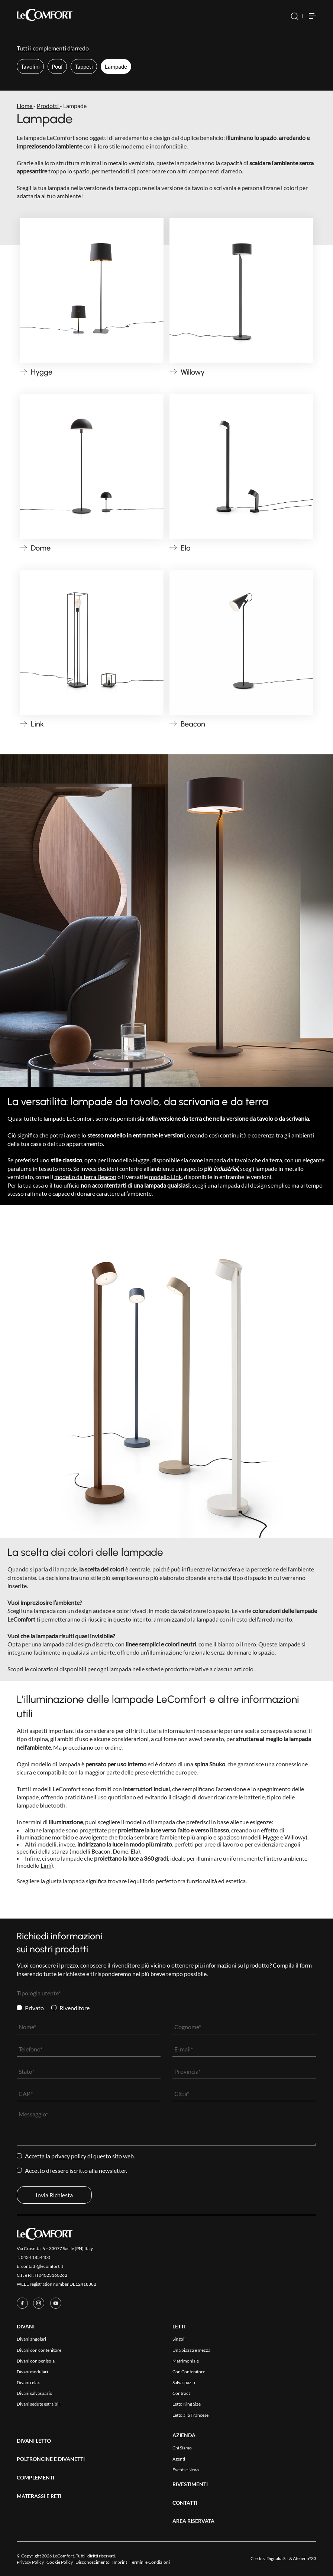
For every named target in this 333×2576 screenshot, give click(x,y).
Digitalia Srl (277, 2558)
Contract (181, 2393)
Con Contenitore (188, 2371)
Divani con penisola (36, 2361)
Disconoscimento (92, 2562)
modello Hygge (130, 1159)
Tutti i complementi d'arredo (53, 48)
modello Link (165, 1176)
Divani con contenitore (39, 2350)
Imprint (119, 2562)
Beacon (100, 1851)
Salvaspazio (183, 2382)
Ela (134, 1851)
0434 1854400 (35, 2257)
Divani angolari (31, 2339)
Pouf (57, 66)
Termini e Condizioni (150, 2562)
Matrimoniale (185, 2361)
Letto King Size (186, 2404)
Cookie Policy (59, 2562)
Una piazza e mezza (191, 2350)
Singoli (178, 2339)
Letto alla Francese (190, 2415)
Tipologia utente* (39, 1993)
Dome (120, 1851)
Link (46, 1865)
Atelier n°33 (304, 2558)
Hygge (271, 1837)
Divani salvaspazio (34, 2393)
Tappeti (84, 66)
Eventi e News (185, 2469)
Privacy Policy (68, 2155)
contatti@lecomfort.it (42, 2266)
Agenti (178, 2459)
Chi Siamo (182, 2448)
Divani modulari (32, 2371)
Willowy (294, 1837)
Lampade (116, 66)
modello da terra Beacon (85, 1176)
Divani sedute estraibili (39, 2404)
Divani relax (28, 2382)
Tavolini (30, 66)
